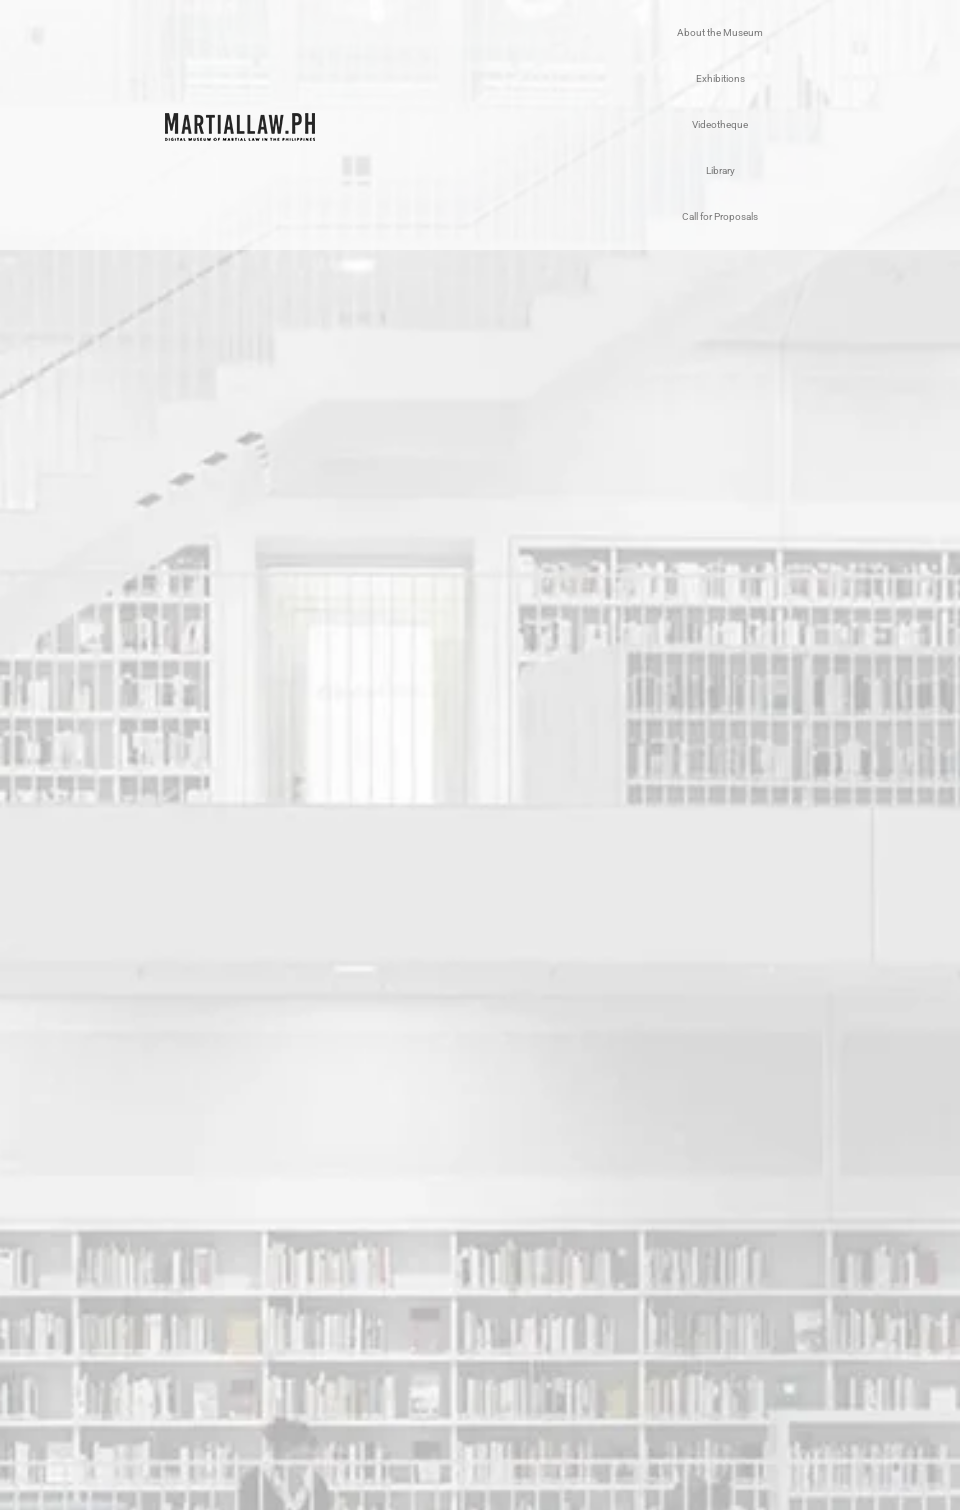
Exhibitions (720, 78)
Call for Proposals (720, 216)
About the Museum (720, 32)
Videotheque (720, 124)
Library (720, 170)
